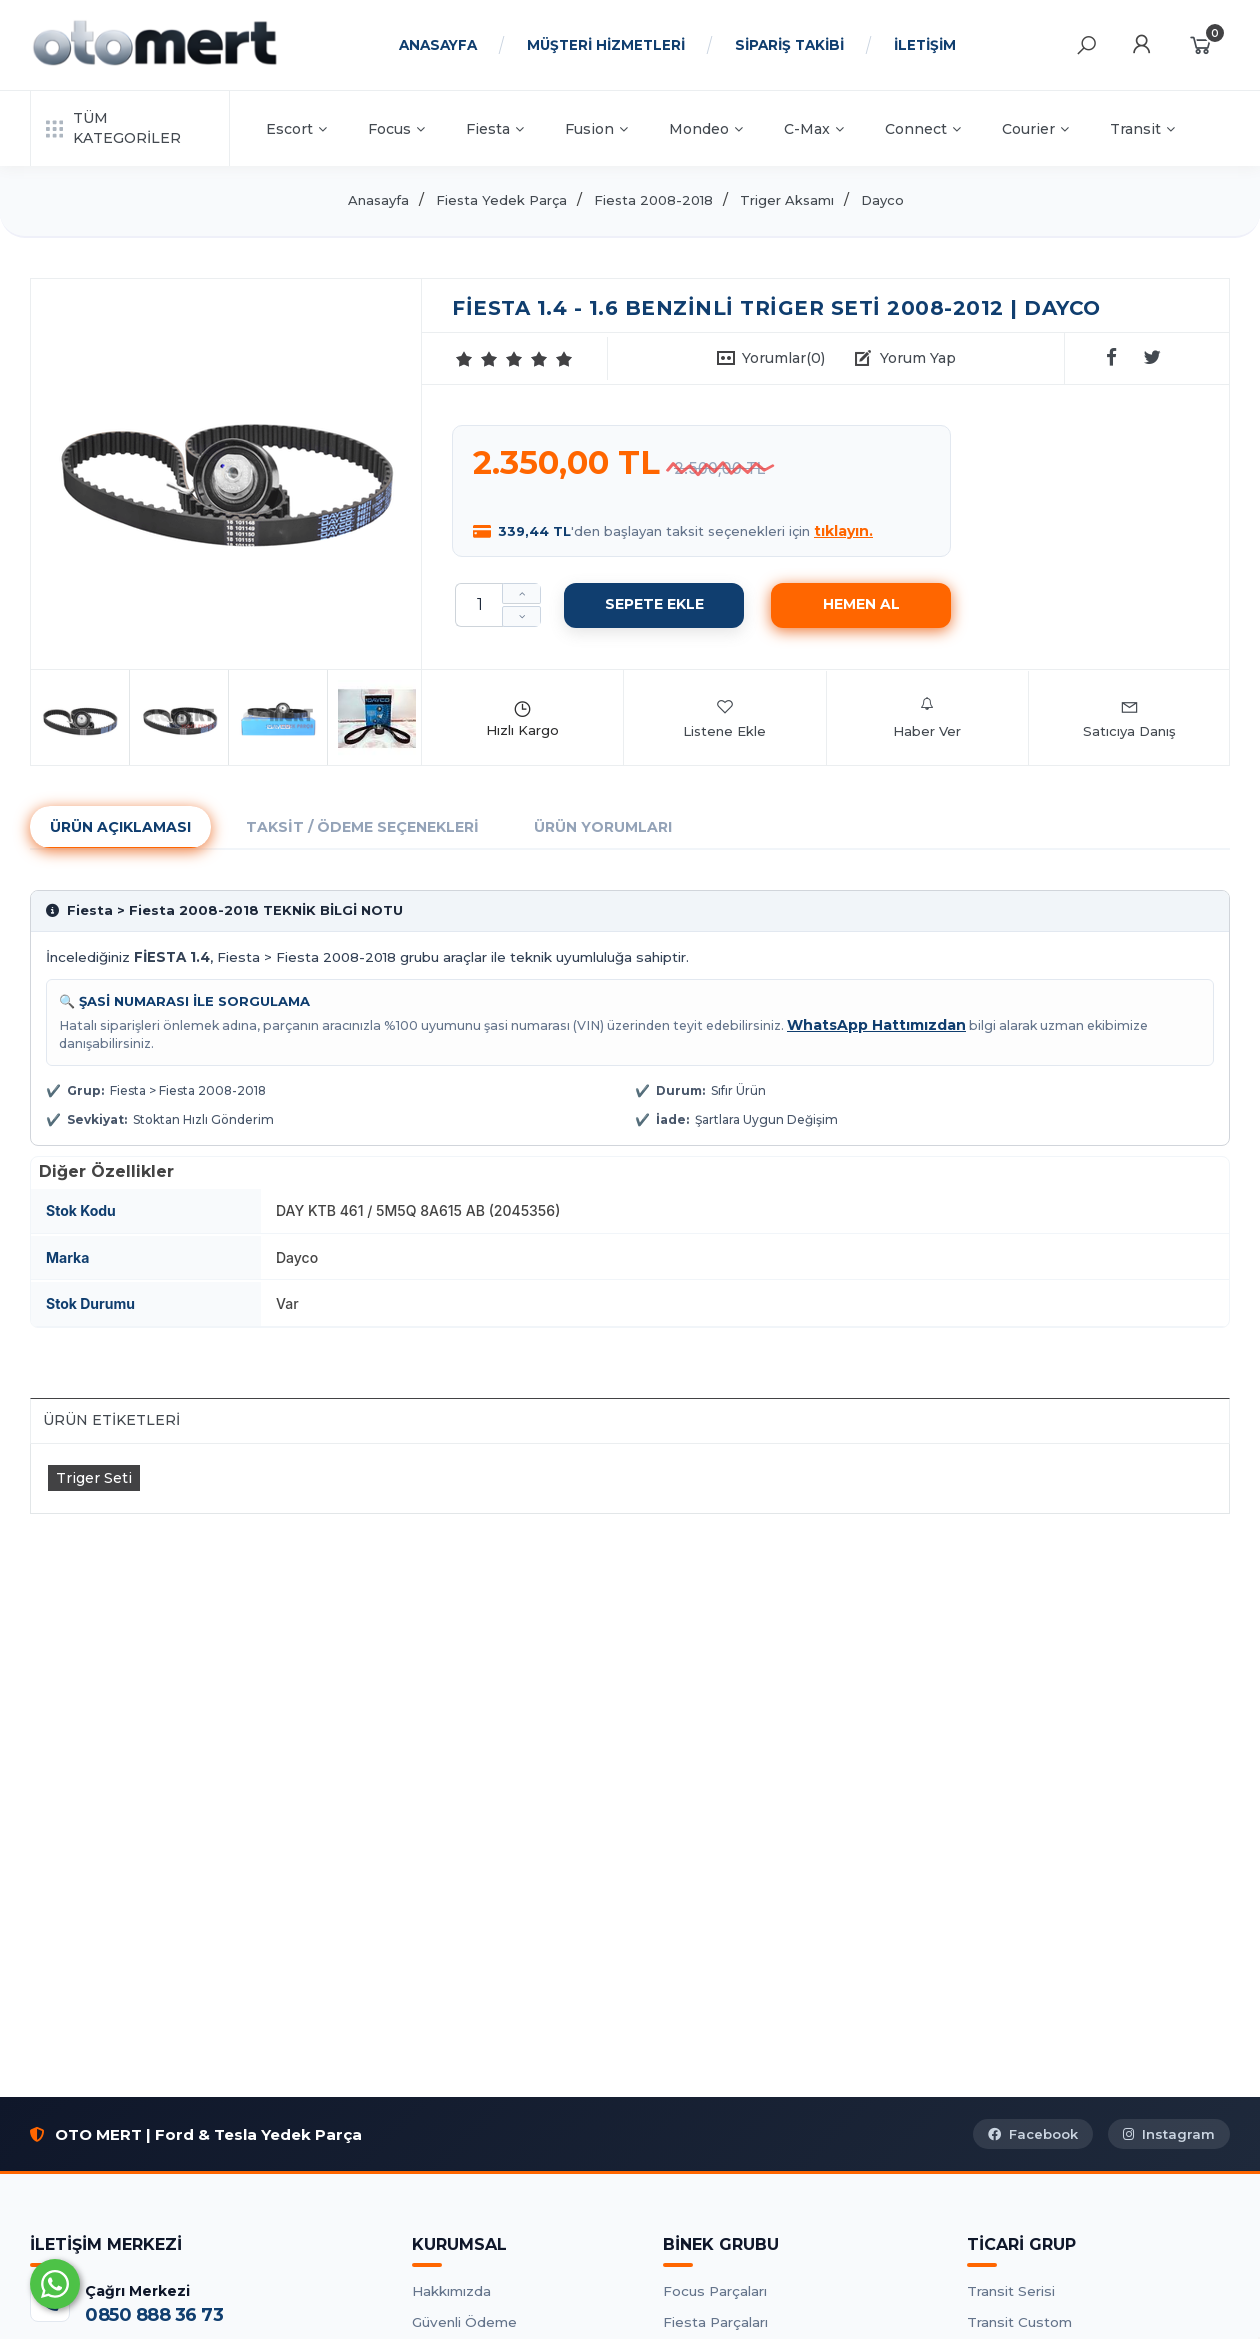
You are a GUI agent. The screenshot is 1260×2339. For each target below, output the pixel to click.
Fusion (596, 129)
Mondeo (706, 129)
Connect (923, 129)
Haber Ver (927, 718)
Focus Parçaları (715, 2291)
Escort (296, 129)
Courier (1035, 129)
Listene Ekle (724, 718)
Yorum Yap (918, 358)
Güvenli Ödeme (464, 2322)
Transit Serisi (1011, 2291)
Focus (396, 129)
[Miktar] (479, 605)
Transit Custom (1019, 2322)
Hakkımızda (451, 2291)
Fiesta (495, 129)
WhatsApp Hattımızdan (876, 1025)
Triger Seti (94, 1478)
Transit (1142, 129)
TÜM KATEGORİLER (113, 128)
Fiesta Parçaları (715, 2322)
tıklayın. (843, 531)
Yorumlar (783, 358)
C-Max (814, 129)
